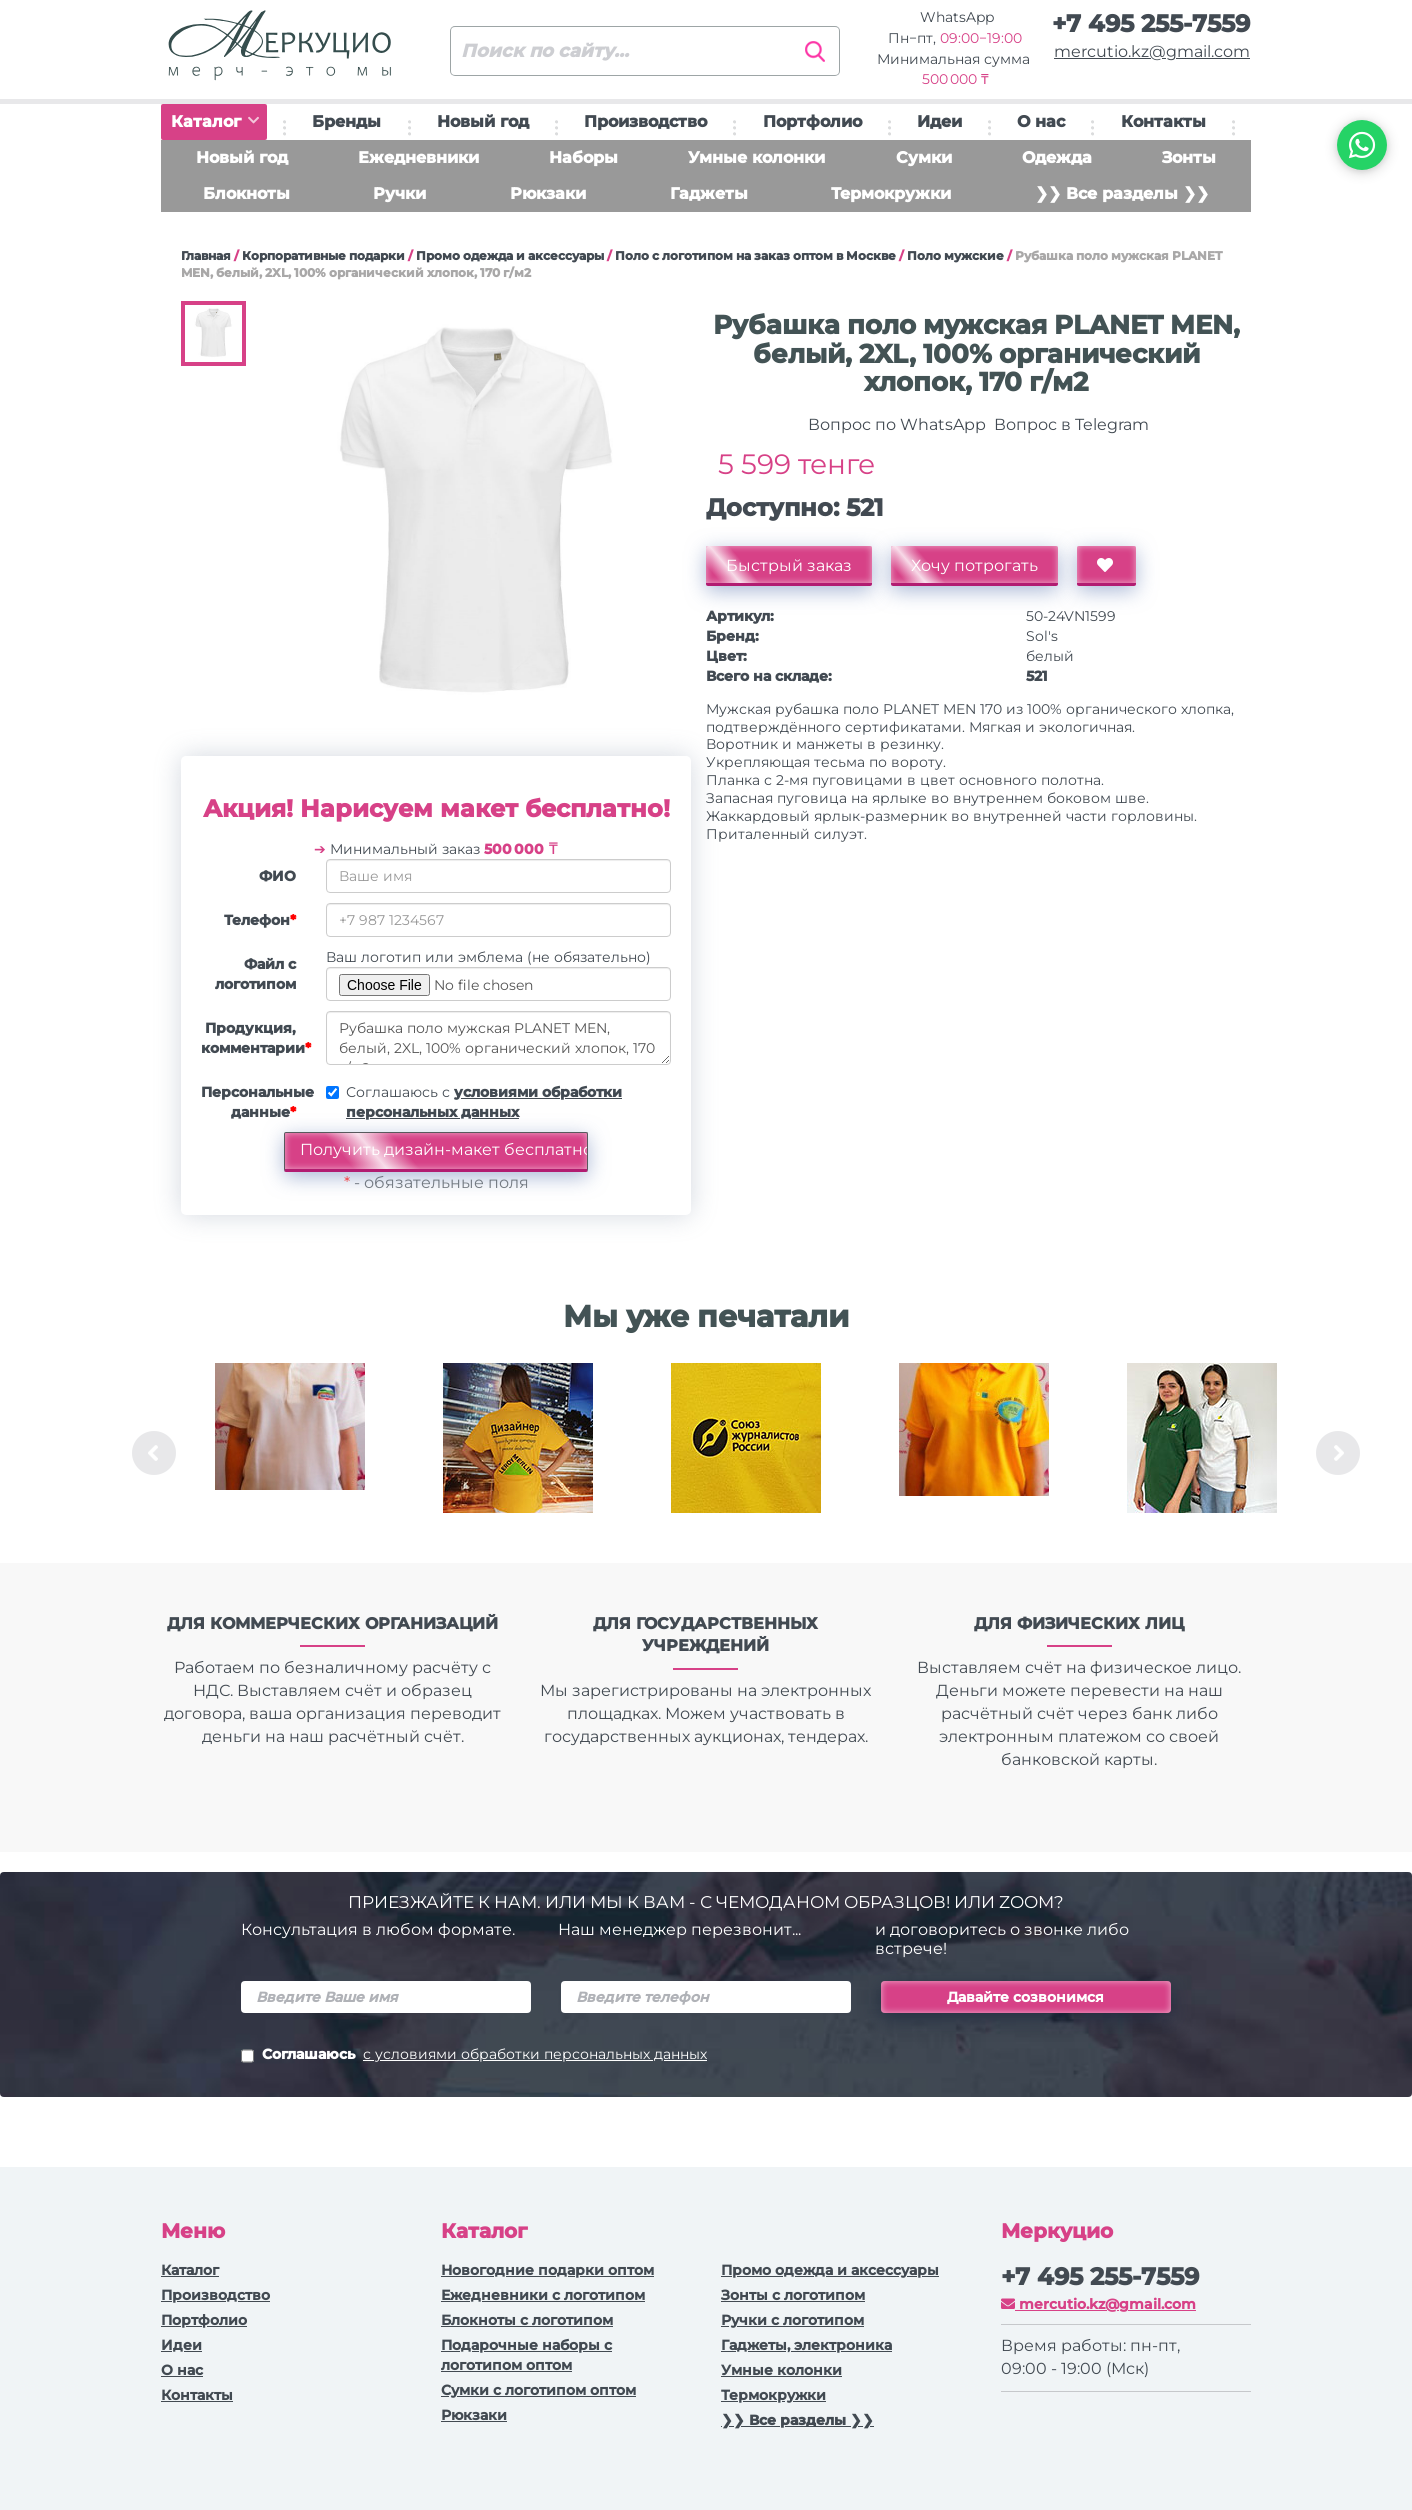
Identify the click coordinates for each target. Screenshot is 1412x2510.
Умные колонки (756, 157)
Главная (206, 255)
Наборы (583, 157)
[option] (290, 1453)
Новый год (483, 121)
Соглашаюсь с (484, 1102)
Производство (645, 121)
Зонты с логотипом (793, 2295)
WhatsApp (955, 17)
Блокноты (246, 193)
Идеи (939, 121)
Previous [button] (154, 1453)
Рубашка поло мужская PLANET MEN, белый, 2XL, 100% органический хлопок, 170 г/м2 (498, 1038)
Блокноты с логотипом (527, 2320)
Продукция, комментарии (256, 1038)
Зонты (1189, 157)
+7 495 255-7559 (1151, 23)
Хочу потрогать (974, 565)
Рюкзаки (548, 193)
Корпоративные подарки (323, 255)
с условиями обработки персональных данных (535, 2054)
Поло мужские (955, 255)
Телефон (260, 920)
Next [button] (1338, 1453)
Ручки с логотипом (792, 2320)
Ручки (399, 193)
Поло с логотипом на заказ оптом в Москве (755, 255)
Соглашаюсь (474, 2056)
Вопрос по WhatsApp (895, 424)
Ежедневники (418, 157)
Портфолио (812, 121)
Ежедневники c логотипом (543, 2295)
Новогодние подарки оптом (547, 2270)
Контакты (1163, 121)
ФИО (277, 876)
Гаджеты (709, 193)
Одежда (1057, 157)
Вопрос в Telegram (1069, 424)
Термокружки (891, 193)
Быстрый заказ (789, 565)
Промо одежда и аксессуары (510, 255)
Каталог (215, 121)
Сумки (924, 157)
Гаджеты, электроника (806, 2345)
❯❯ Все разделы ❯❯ (1122, 193)
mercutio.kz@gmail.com (1152, 51)
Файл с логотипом (255, 974)
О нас (1041, 121)
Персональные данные (256, 1102)
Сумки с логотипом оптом (538, 2390)
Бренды (346, 121)
